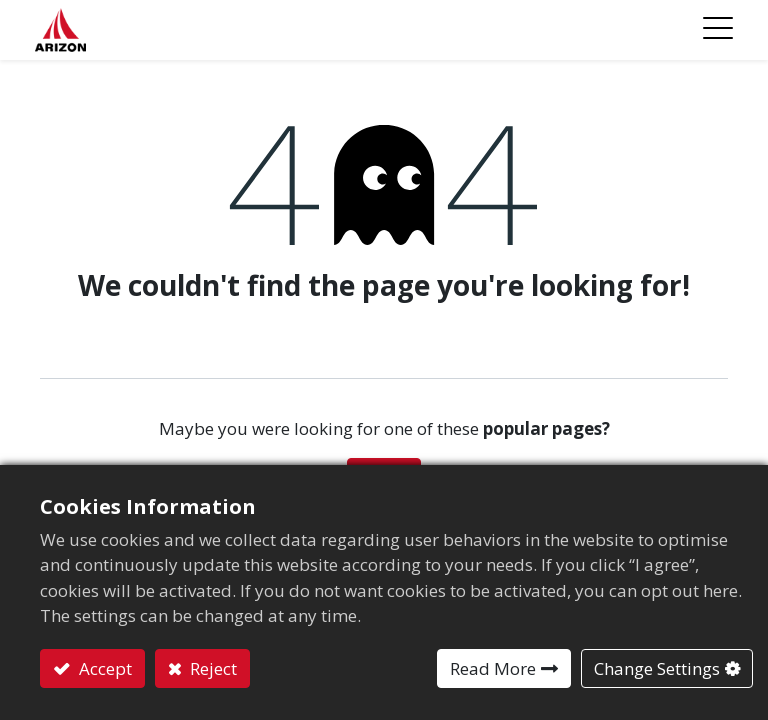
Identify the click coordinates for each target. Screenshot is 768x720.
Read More (493, 668)
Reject (211, 668)
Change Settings (657, 668)
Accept (103, 668)
